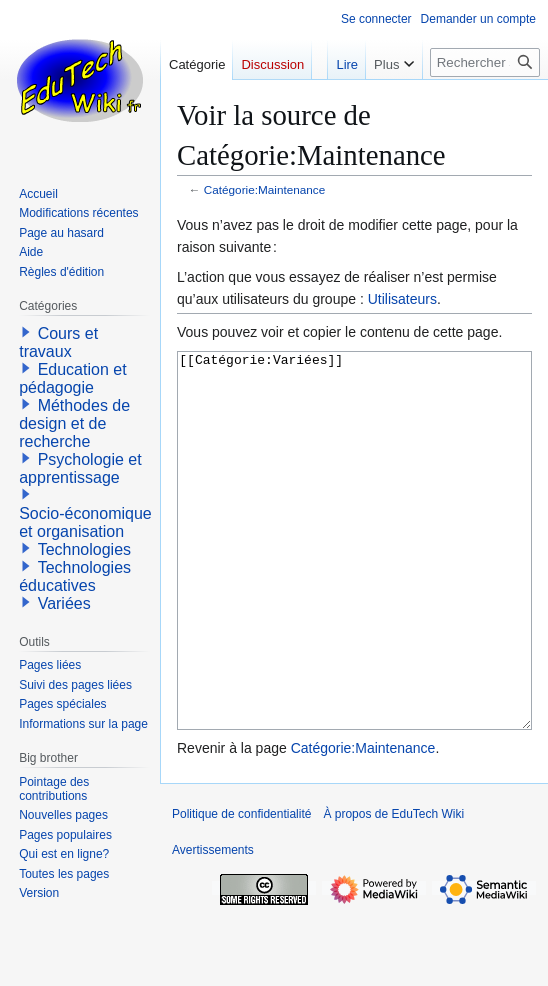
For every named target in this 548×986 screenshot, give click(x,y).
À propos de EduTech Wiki (393, 889)
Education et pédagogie (72, 378)
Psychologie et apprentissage (80, 468)
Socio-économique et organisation (85, 522)
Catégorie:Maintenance (265, 189)
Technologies (84, 549)
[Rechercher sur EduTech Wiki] (485, 62)
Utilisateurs (402, 299)
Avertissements (213, 925)
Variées (64, 603)
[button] (26, 332)
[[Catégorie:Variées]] (354, 578)
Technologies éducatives (75, 576)
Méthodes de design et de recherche (74, 423)
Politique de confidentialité (241, 889)
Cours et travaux (58, 342)
